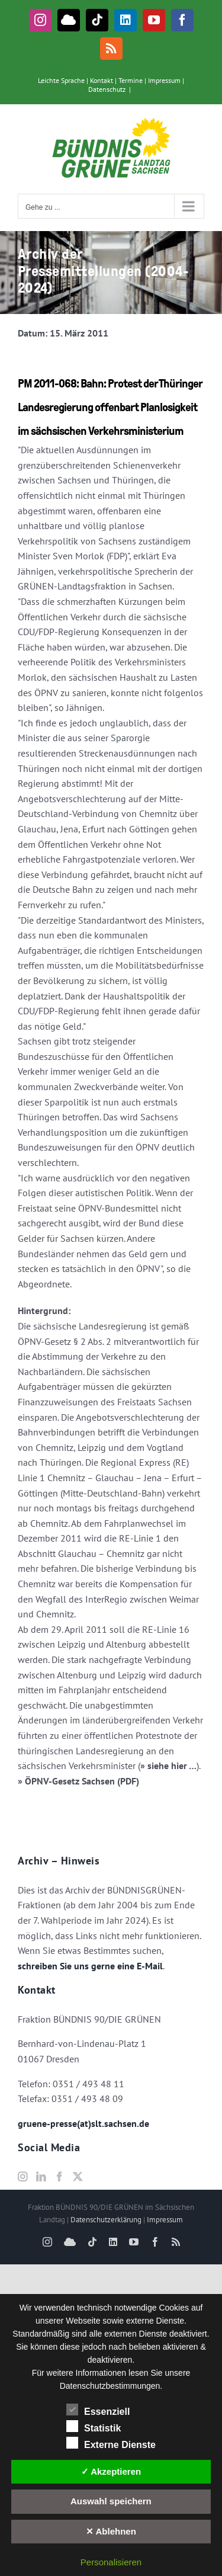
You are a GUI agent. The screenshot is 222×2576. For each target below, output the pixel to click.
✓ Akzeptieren (111, 2471)
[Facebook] (59, 2176)
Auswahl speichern (111, 2501)
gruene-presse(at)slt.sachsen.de (83, 2123)
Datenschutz (107, 89)
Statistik (93, 2426)
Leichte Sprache (61, 80)
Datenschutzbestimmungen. (111, 2386)
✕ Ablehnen (111, 2531)
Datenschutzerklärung (105, 2220)
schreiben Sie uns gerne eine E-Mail (90, 1966)
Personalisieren (111, 2562)
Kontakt (101, 80)
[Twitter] (77, 2176)
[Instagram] (22, 2176)
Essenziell (98, 2410)
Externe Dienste (111, 2443)
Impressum (164, 80)
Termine (130, 80)
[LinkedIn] (41, 2176)
